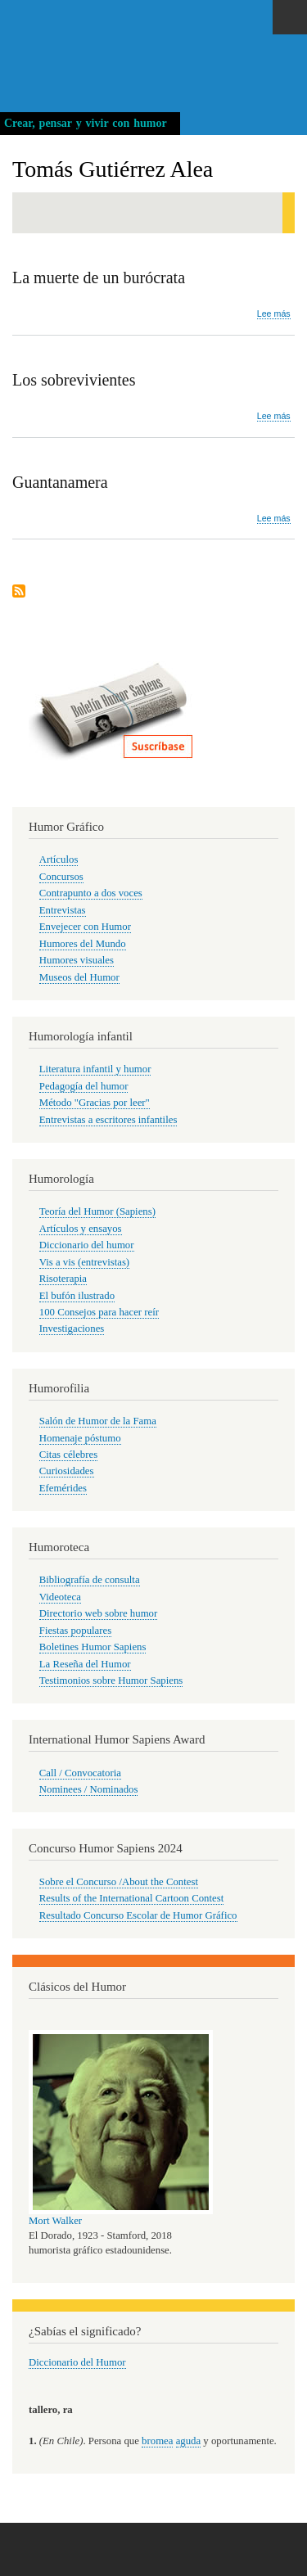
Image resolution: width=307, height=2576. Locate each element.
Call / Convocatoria (80, 1773)
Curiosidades (66, 1471)
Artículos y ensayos (80, 1228)
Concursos (61, 876)
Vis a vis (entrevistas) (84, 1262)
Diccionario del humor (86, 1245)
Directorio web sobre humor (98, 1613)
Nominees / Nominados (88, 1789)
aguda (188, 2441)
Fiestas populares (75, 1630)
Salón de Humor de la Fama (97, 1421)
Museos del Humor (79, 977)
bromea (157, 2441)
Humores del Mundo (82, 944)
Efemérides (63, 1488)
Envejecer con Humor (85, 926)
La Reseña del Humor (85, 1664)
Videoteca (60, 1597)
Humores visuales (76, 960)
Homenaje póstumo (80, 1438)
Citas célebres (68, 1454)
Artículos (59, 859)
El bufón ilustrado (77, 1296)
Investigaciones (72, 1328)
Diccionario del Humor (77, 2362)
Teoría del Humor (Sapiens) (97, 1211)
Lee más (274, 314)
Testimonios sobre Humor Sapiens (111, 1680)
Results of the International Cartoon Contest (131, 1898)
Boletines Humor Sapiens (93, 1647)
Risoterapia (63, 1278)
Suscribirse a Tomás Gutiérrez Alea (18, 592)
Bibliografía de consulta (89, 1580)
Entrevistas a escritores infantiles (108, 1120)
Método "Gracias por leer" (94, 1102)
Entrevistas (62, 910)
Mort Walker (55, 2220)
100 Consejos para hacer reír (99, 1312)
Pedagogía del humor (84, 1086)
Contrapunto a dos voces (90, 893)
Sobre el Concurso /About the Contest (118, 1882)
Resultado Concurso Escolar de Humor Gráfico (138, 1915)
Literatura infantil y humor (95, 1069)
